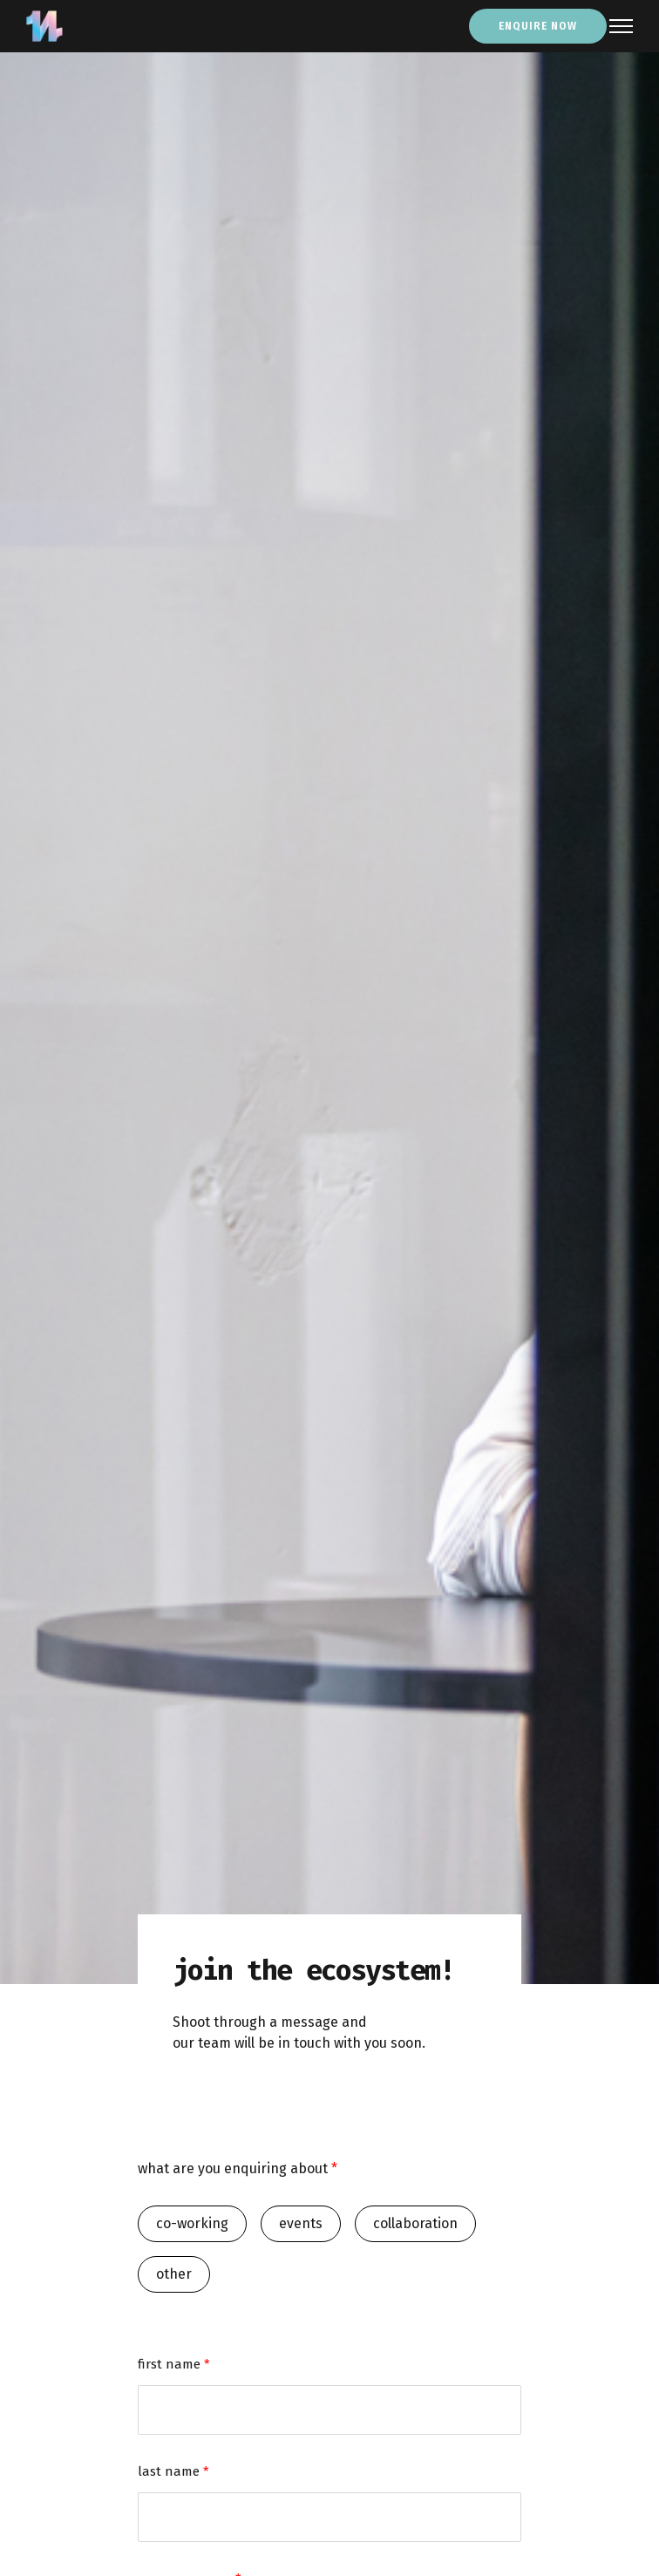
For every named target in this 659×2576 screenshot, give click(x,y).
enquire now (538, 26)
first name (174, 2364)
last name (173, 2471)
